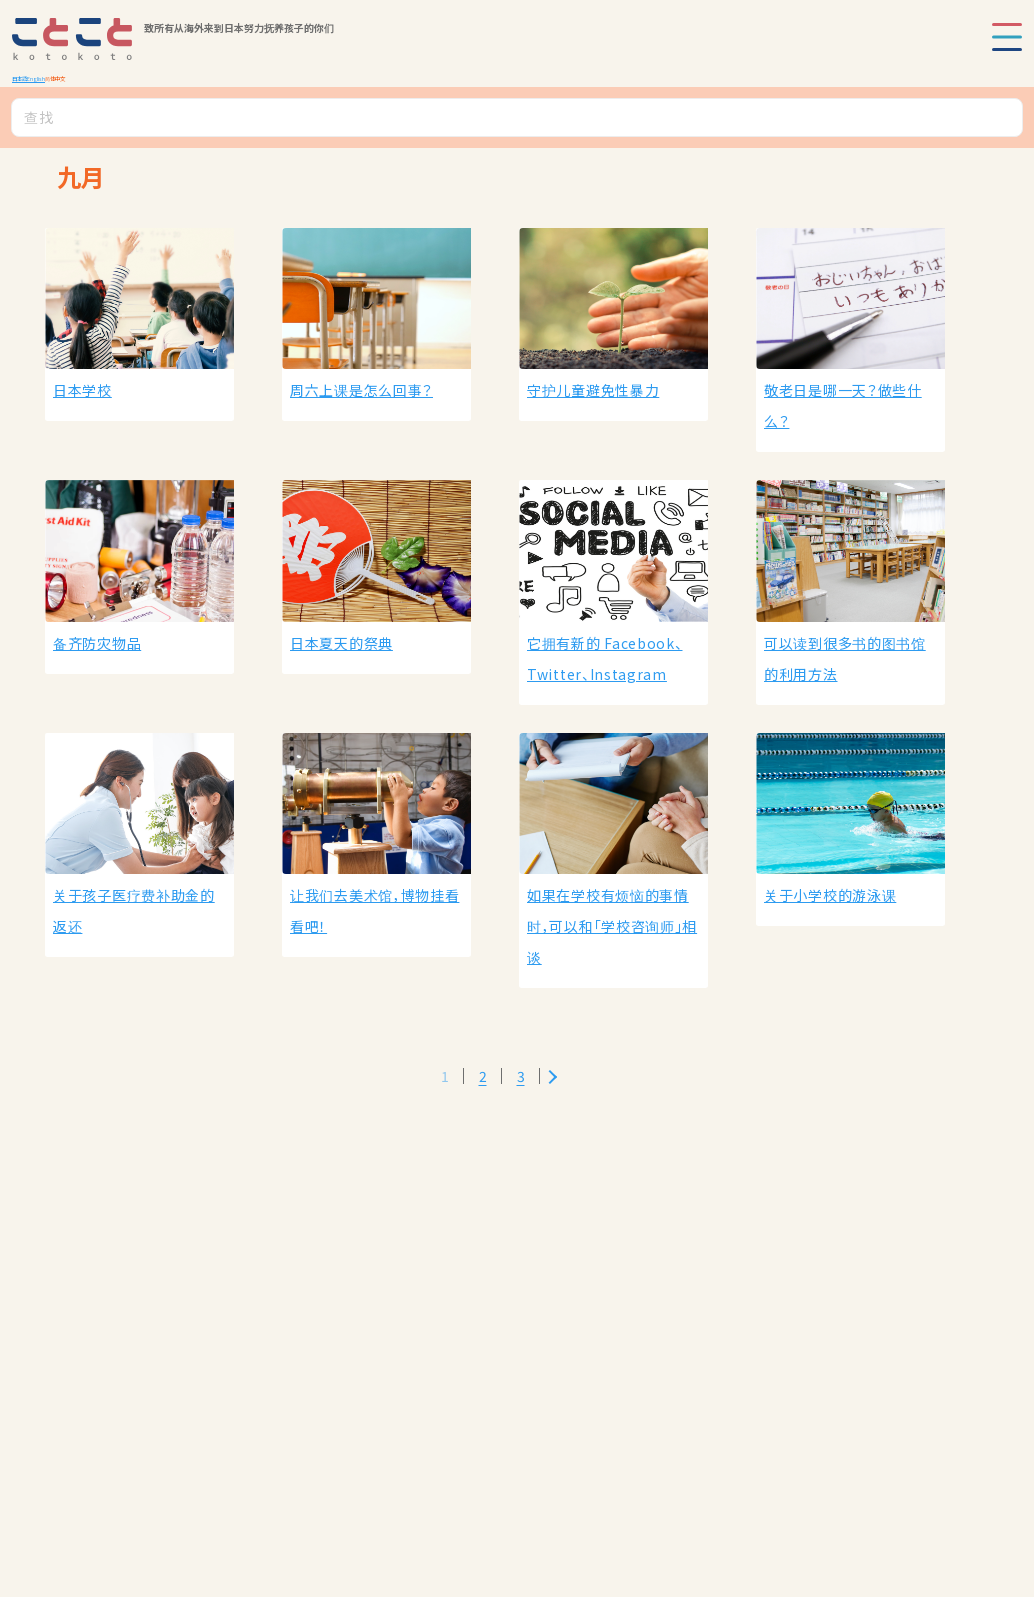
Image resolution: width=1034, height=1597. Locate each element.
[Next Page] (552, 1076)
